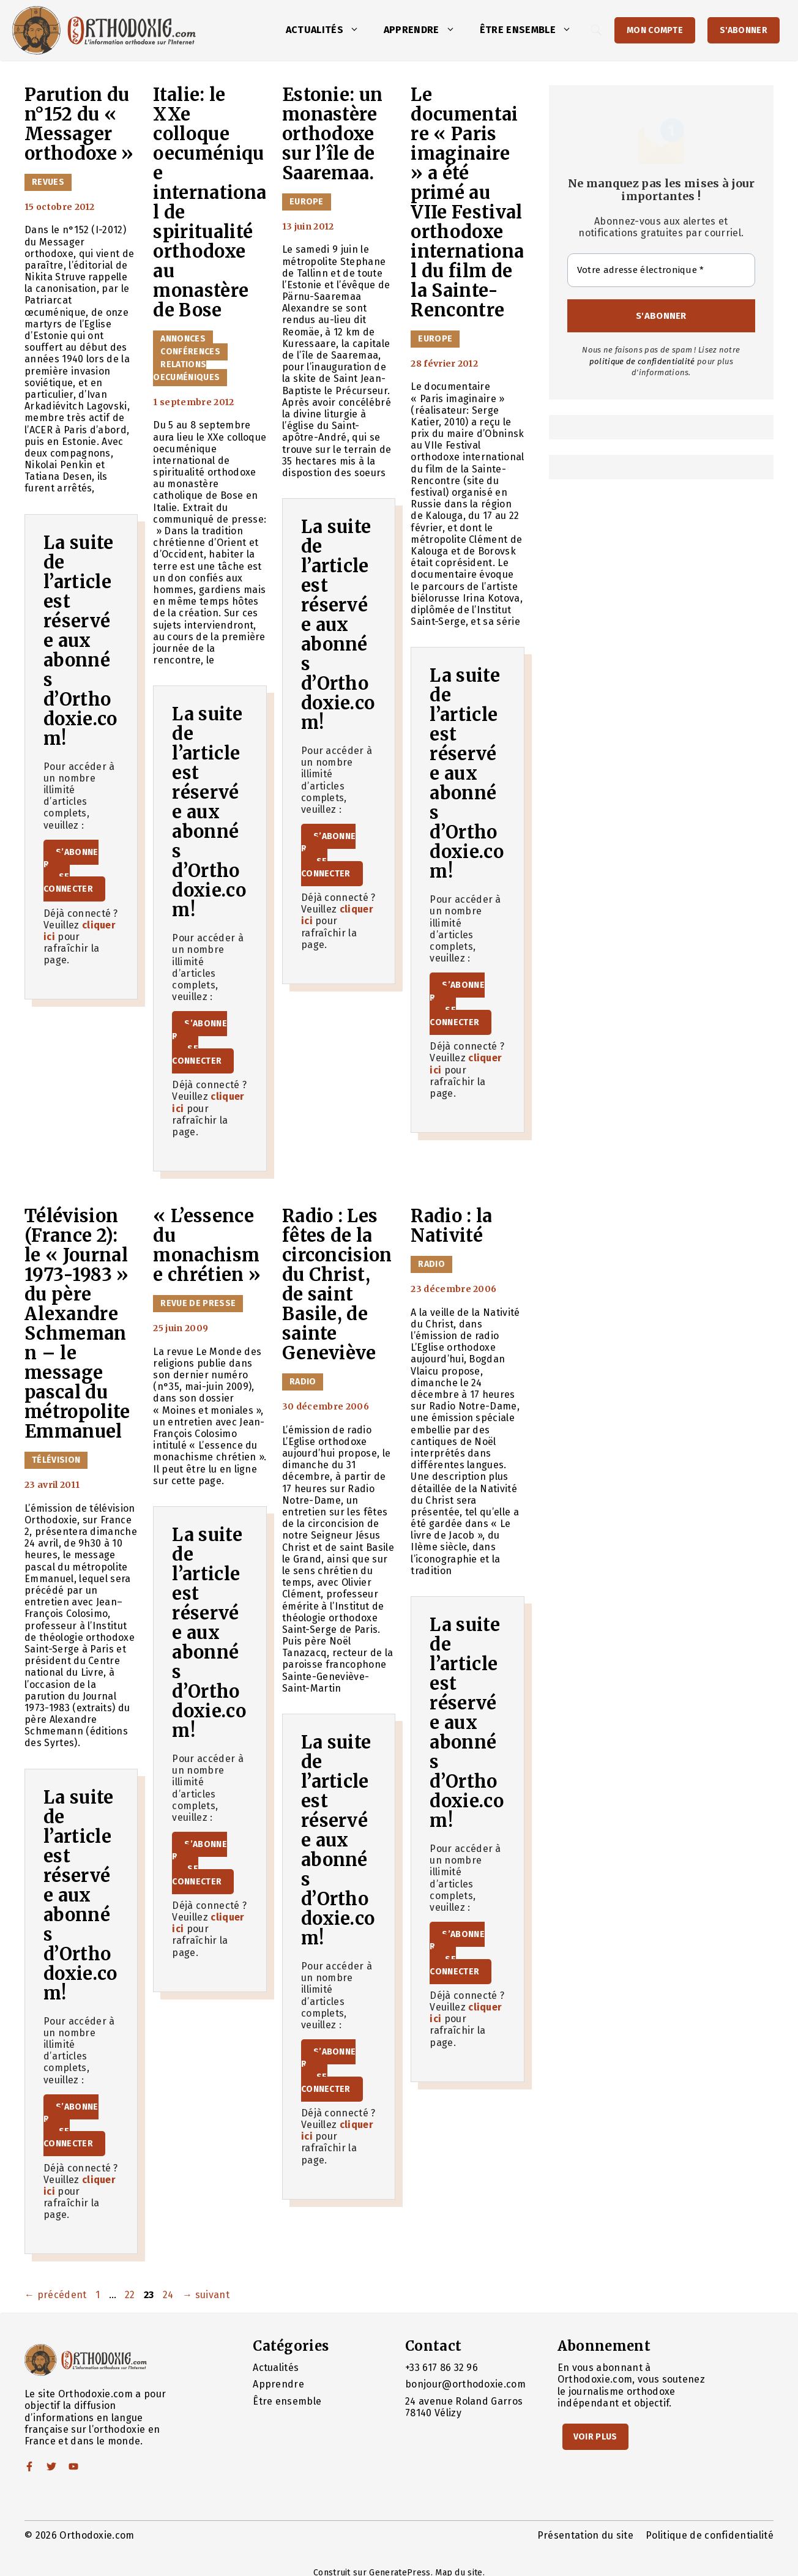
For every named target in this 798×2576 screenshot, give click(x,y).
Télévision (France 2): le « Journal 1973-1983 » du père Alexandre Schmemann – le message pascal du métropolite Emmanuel (77, 1324)
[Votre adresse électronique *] (661, 270)
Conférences (190, 351)
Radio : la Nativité (451, 1226)
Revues (48, 182)
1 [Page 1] (99, 2295)
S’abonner (71, 858)
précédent (55, 2295)
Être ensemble (532, 30)
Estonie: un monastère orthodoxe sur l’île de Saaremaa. (332, 134)
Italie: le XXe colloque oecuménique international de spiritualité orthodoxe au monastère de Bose (209, 202)
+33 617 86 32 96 (441, 2367)
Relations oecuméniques (186, 371)
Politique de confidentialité (710, 2535)
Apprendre (426, 30)
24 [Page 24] (169, 2295)
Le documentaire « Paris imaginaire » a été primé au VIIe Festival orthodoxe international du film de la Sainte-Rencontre (467, 202)
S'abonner (743, 30)
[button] (357, 30)
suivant (205, 2295)
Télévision (56, 1460)
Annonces (183, 339)
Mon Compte (655, 30)
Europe (306, 201)
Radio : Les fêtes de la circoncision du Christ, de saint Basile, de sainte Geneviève (337, 1284)
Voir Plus (595, 2437)
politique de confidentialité (642, 361)
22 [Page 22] (131, 2295)
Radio (302, 1381)
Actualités (328, 30)
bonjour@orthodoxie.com (465, 2384)
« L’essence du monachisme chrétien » (207, 1245)
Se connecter (68, 883)
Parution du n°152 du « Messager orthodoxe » (79, 124)
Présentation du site (585, 2535)
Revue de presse (198, 1303)
